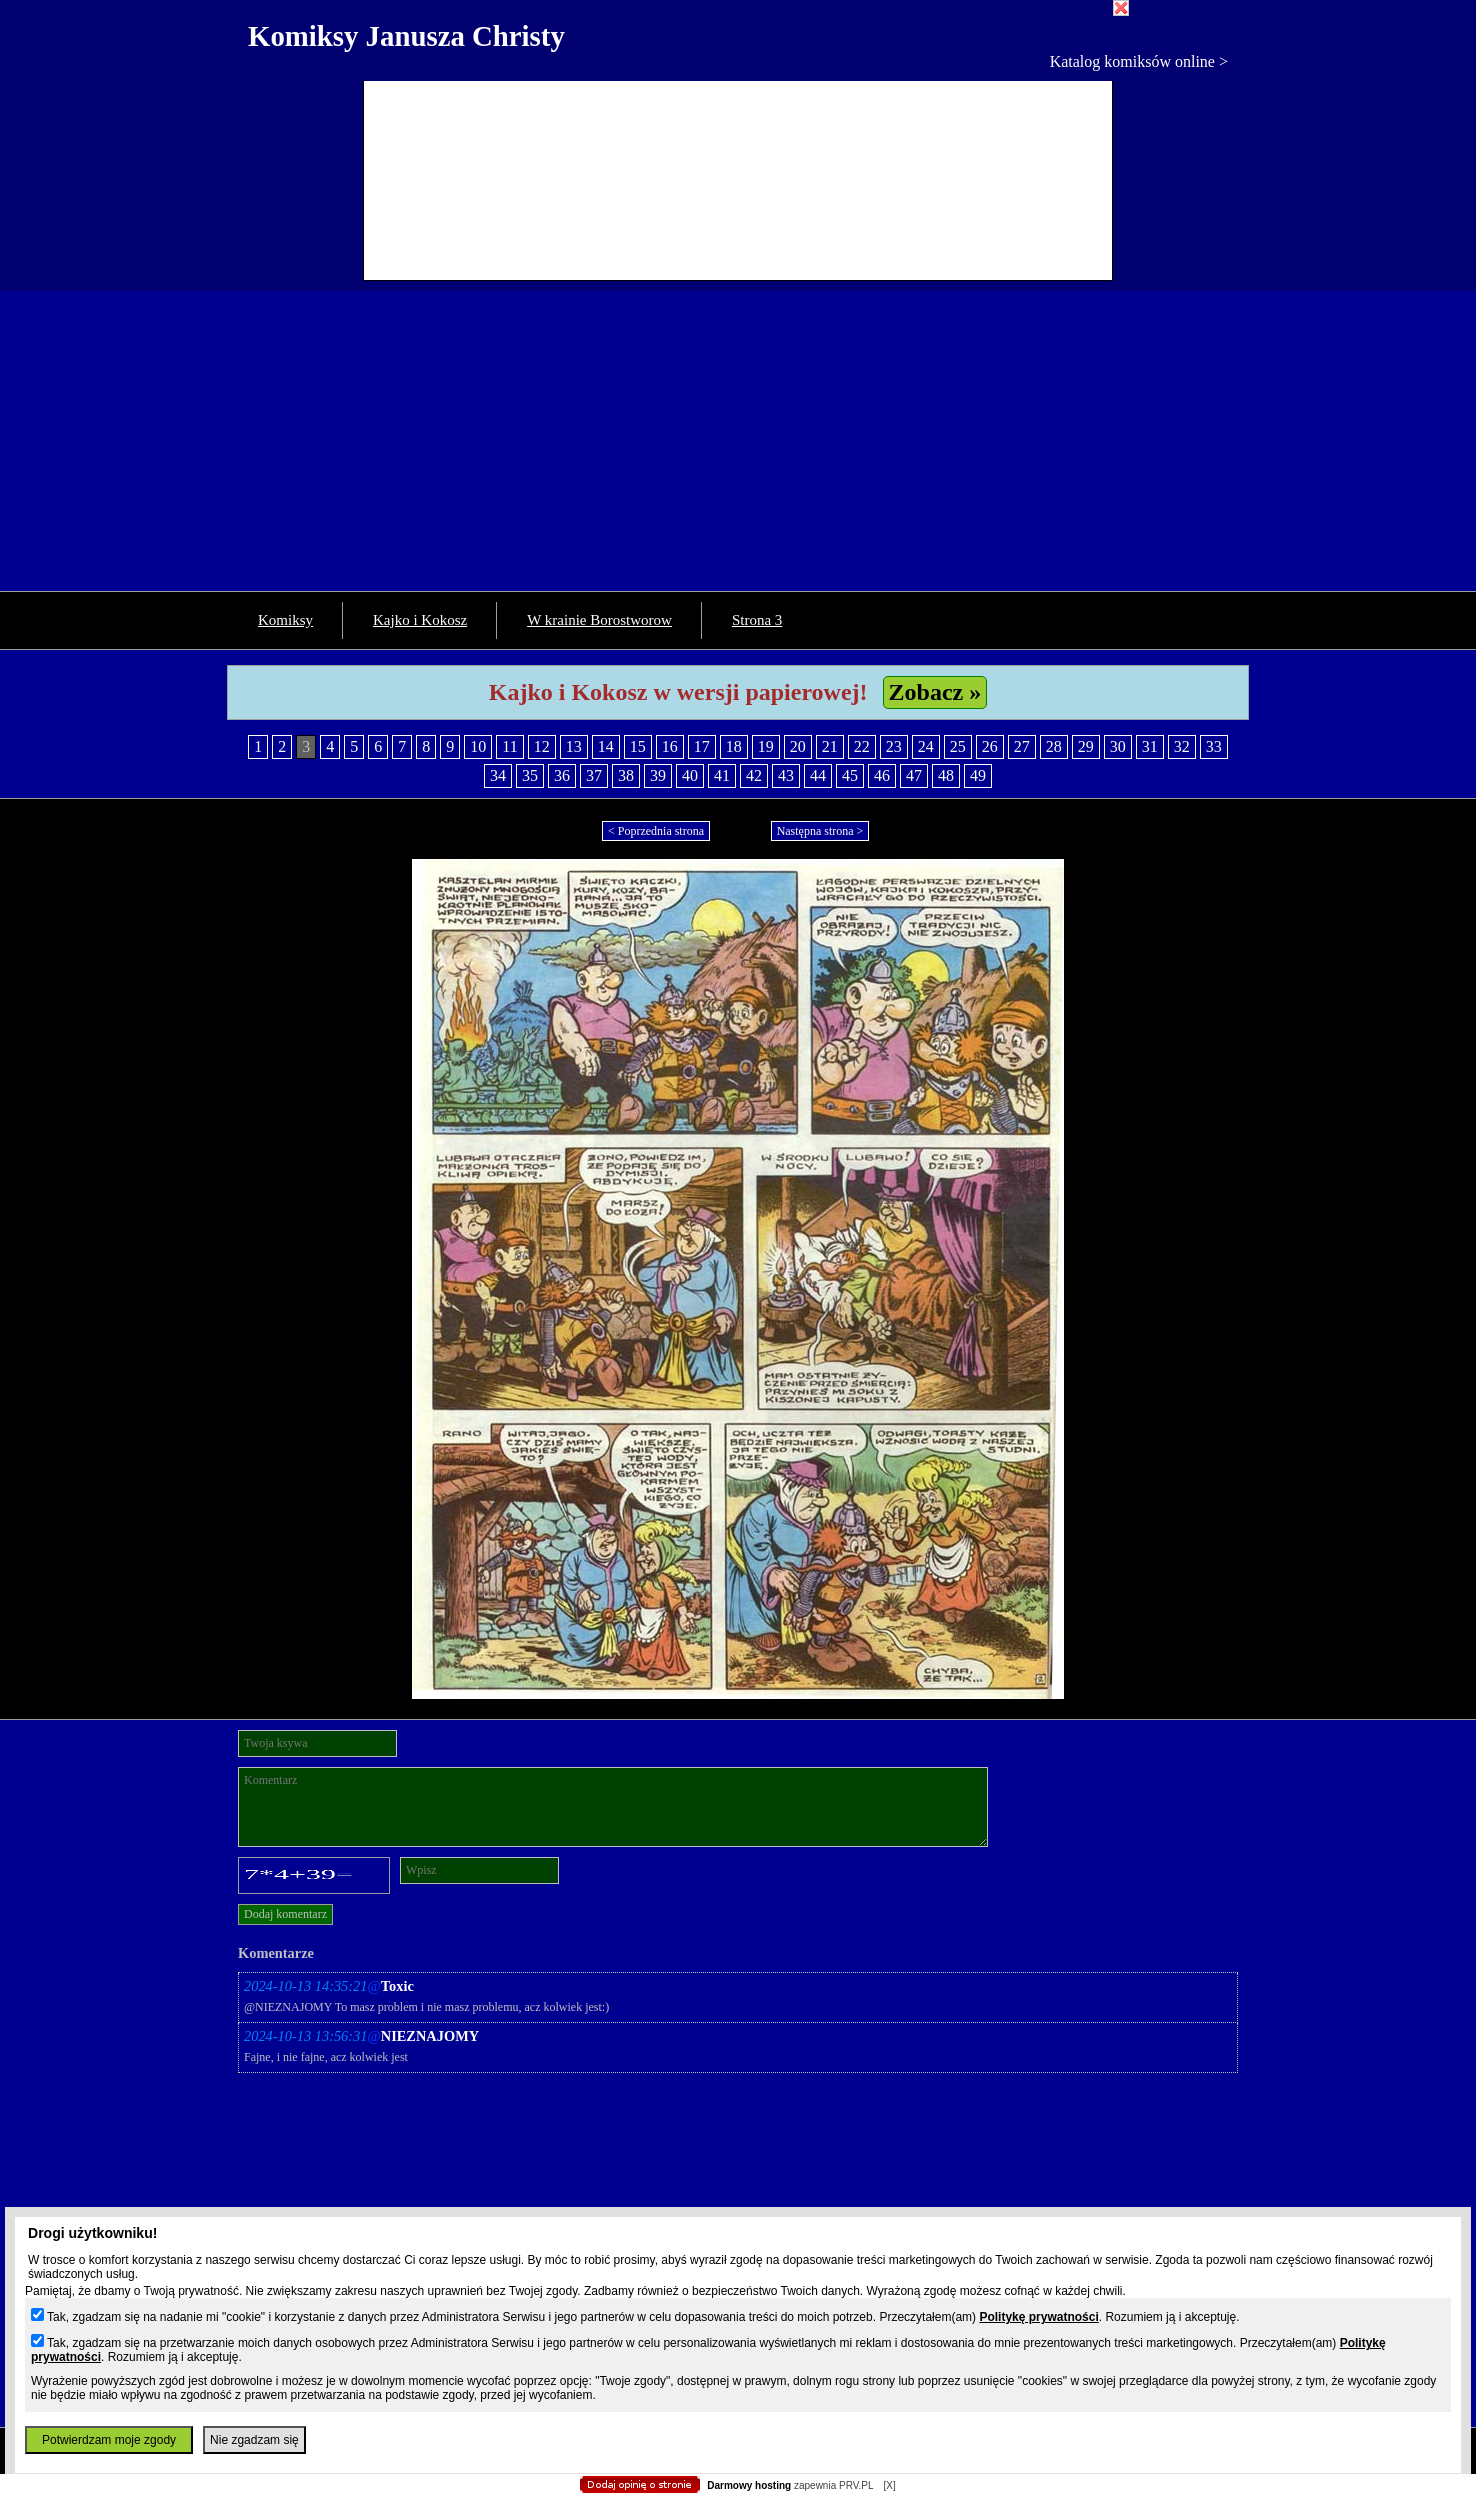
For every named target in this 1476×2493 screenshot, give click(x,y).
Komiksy (285, 620)
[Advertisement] (738, 441)
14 (606, 746)
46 (882, 775)
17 (702, 746)
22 (862, 746)
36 (562, 775)
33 (1214, 746)
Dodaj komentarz (285, 1914)
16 (670, 746)
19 (766, 746)
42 (754, 775)
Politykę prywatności (1038, 2317)
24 (926, 746)
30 (1118, 746)
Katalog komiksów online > (1139, 61)
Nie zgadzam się (254, 2440)
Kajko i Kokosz (420, 620)
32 (1182, 746)
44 (818, 775)
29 (1086, 746)
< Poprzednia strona (656, 831)
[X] (889, 2485)
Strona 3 (757, 620)
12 (542, 746)
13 (574, 746)
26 (990, 746)
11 (509, 746)
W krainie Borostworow (599, 620)
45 (850, 775)
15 (638, 746)
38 (626, 775)
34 (498, 775)
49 (978, 775)
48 (946, 775)
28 (1054, 746)
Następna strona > (820, 831)
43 (786, 775)
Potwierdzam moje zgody (109, 2440)
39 (658, 775)
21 (830, 746)
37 (594, 775)
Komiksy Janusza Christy (406, 36)
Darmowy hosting (749, 2485)
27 (1022, 746)
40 (690, 775)
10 (478, 746)
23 (894, 746)
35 (530, 775)
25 (958, 746)
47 (914, 775)
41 (722, 775)
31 (1150, 746)
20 (798, 746)
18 (734, 746)
